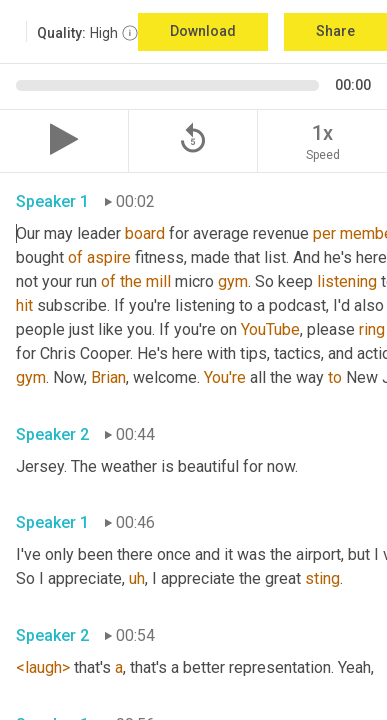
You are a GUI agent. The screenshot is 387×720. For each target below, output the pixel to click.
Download (203, 31)
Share (335, 31)
